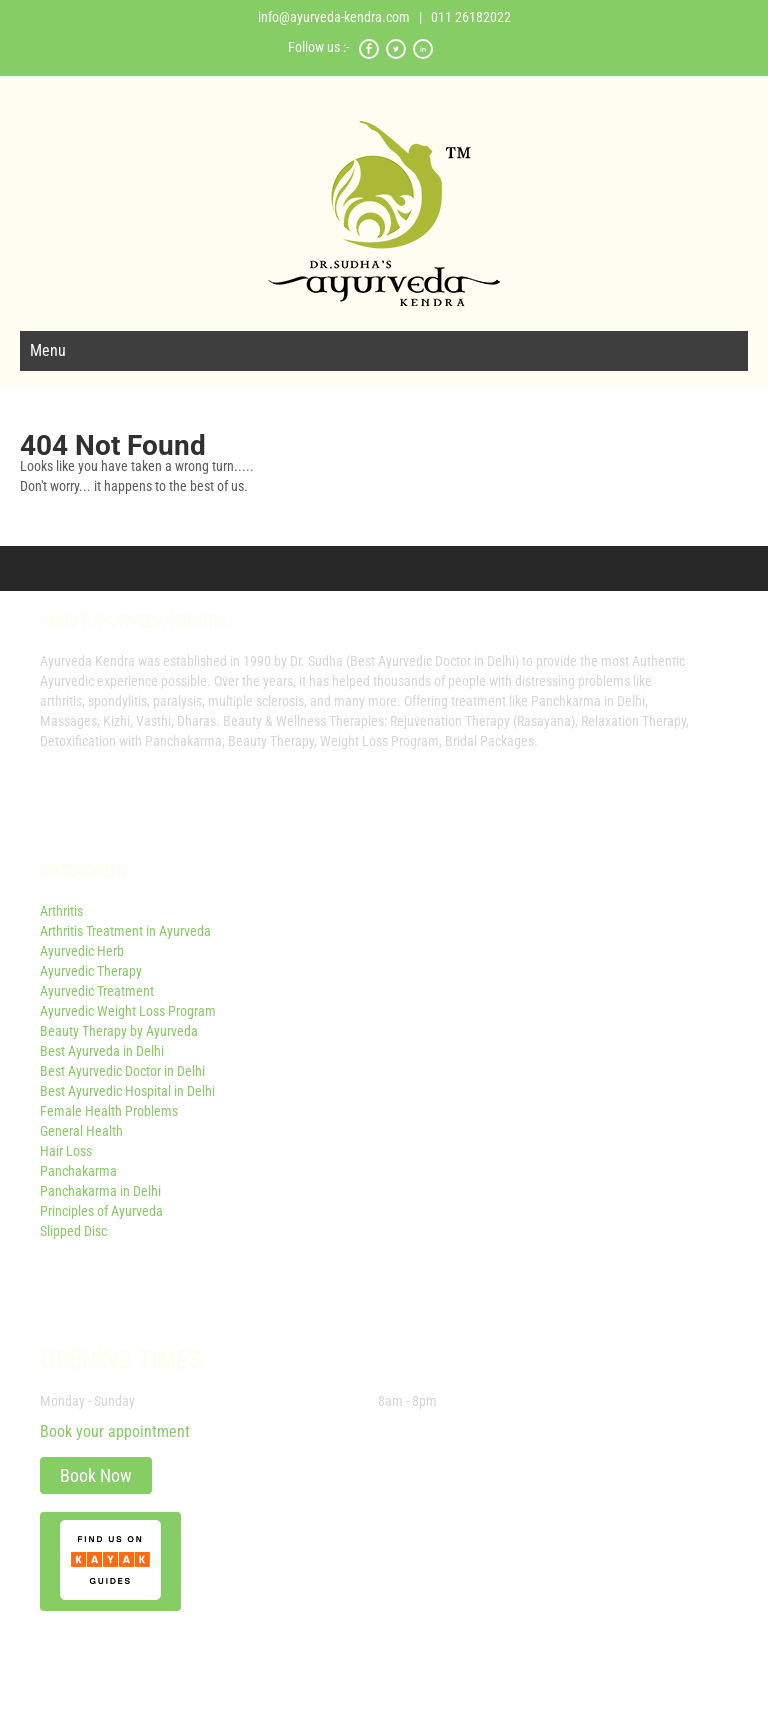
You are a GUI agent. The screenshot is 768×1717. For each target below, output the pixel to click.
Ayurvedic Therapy (91, 971)
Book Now (96, 1475)
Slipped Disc (73, 1231)
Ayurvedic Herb (82, 951)
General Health (81, 1131)
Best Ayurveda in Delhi (102, 1051)
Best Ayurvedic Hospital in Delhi (127, 1091)
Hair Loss (66, 1151)
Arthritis (61, 911)
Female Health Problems (109, 1111)
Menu (48, 350)
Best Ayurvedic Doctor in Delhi (122, 1071)
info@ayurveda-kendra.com (334, 17)
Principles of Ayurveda (101, 1211)
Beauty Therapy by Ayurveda (119, 1031)
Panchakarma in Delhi (100, 1191)
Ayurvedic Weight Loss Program (128, 1011)
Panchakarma (78, 1171)
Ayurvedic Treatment (97, 991)
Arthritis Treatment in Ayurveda (125, 931)
